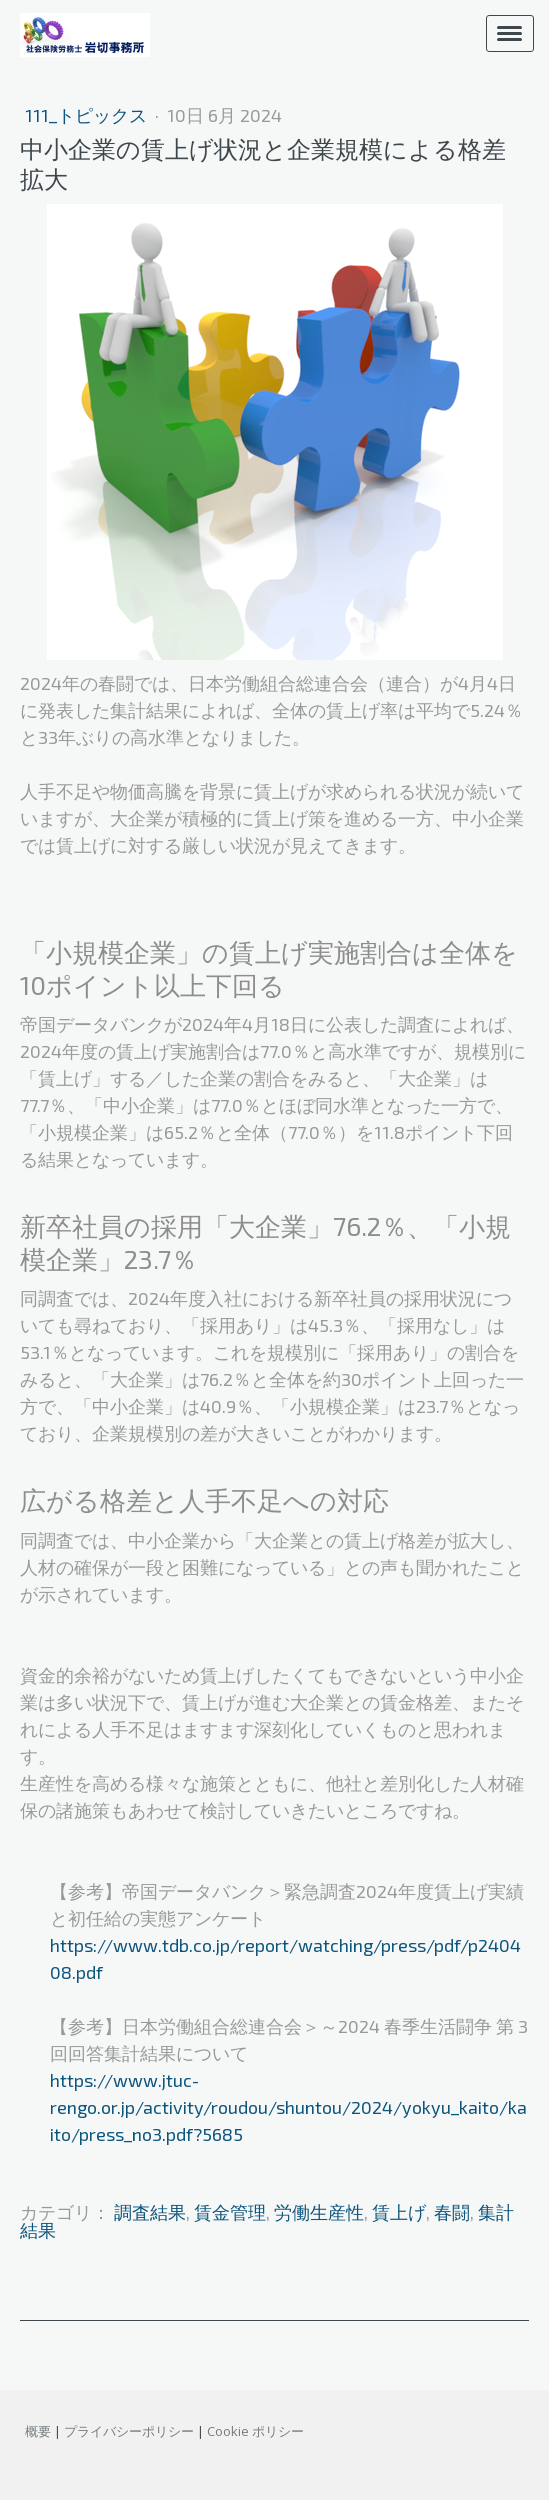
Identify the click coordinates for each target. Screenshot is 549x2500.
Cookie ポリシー (255, 2431)
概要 (38, 2431)
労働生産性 (319, 2212)
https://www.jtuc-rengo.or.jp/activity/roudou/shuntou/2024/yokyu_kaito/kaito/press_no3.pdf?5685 (288, 2107)
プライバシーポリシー (129, 2431)
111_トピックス (88, 115)
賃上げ (399, 2212)
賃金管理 (230, 2212)
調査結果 (150, 2212)
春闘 (452, 2212)
